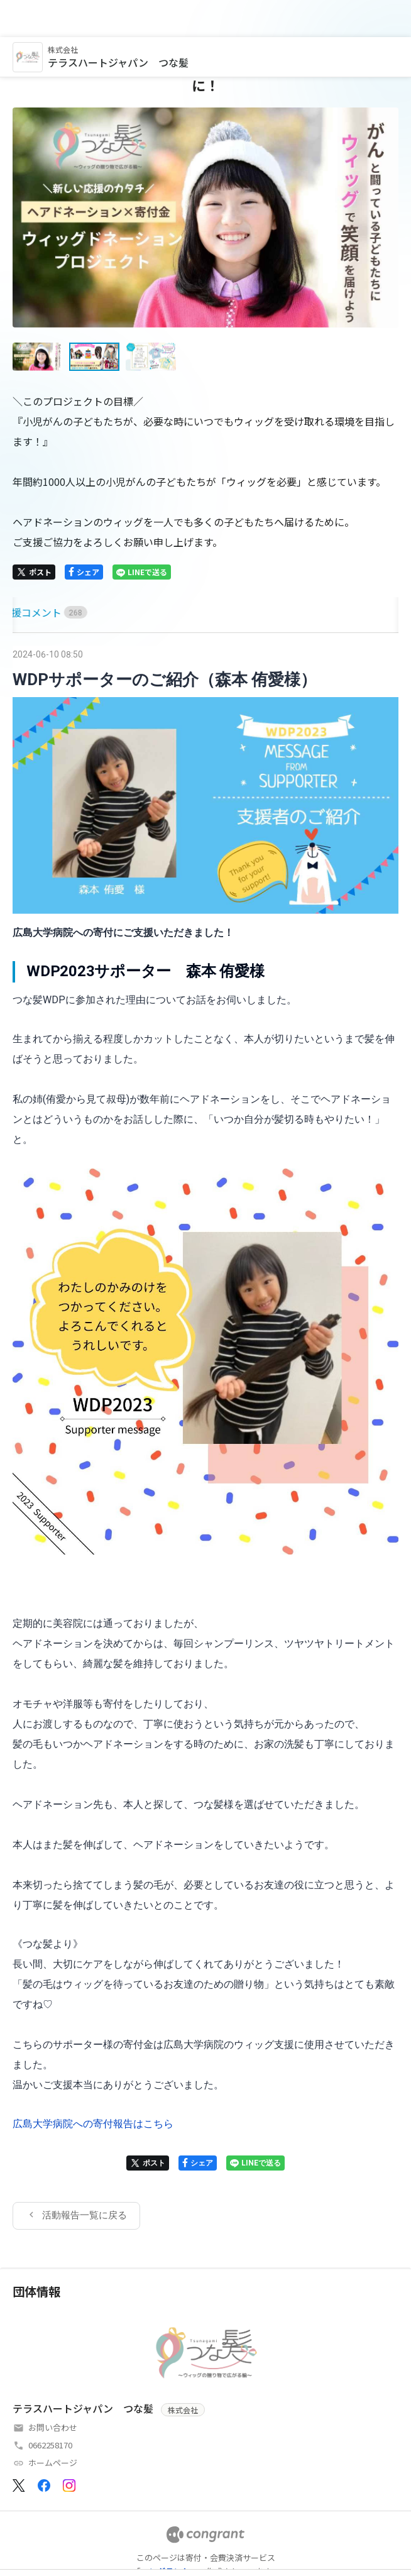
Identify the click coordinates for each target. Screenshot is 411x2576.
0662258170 (50, 2408)
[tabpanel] (205, 1400)
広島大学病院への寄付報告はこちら (93, 2087)
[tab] (27, 575)
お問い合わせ (52, 2390)
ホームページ (52, 2425)
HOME (27, 575)
